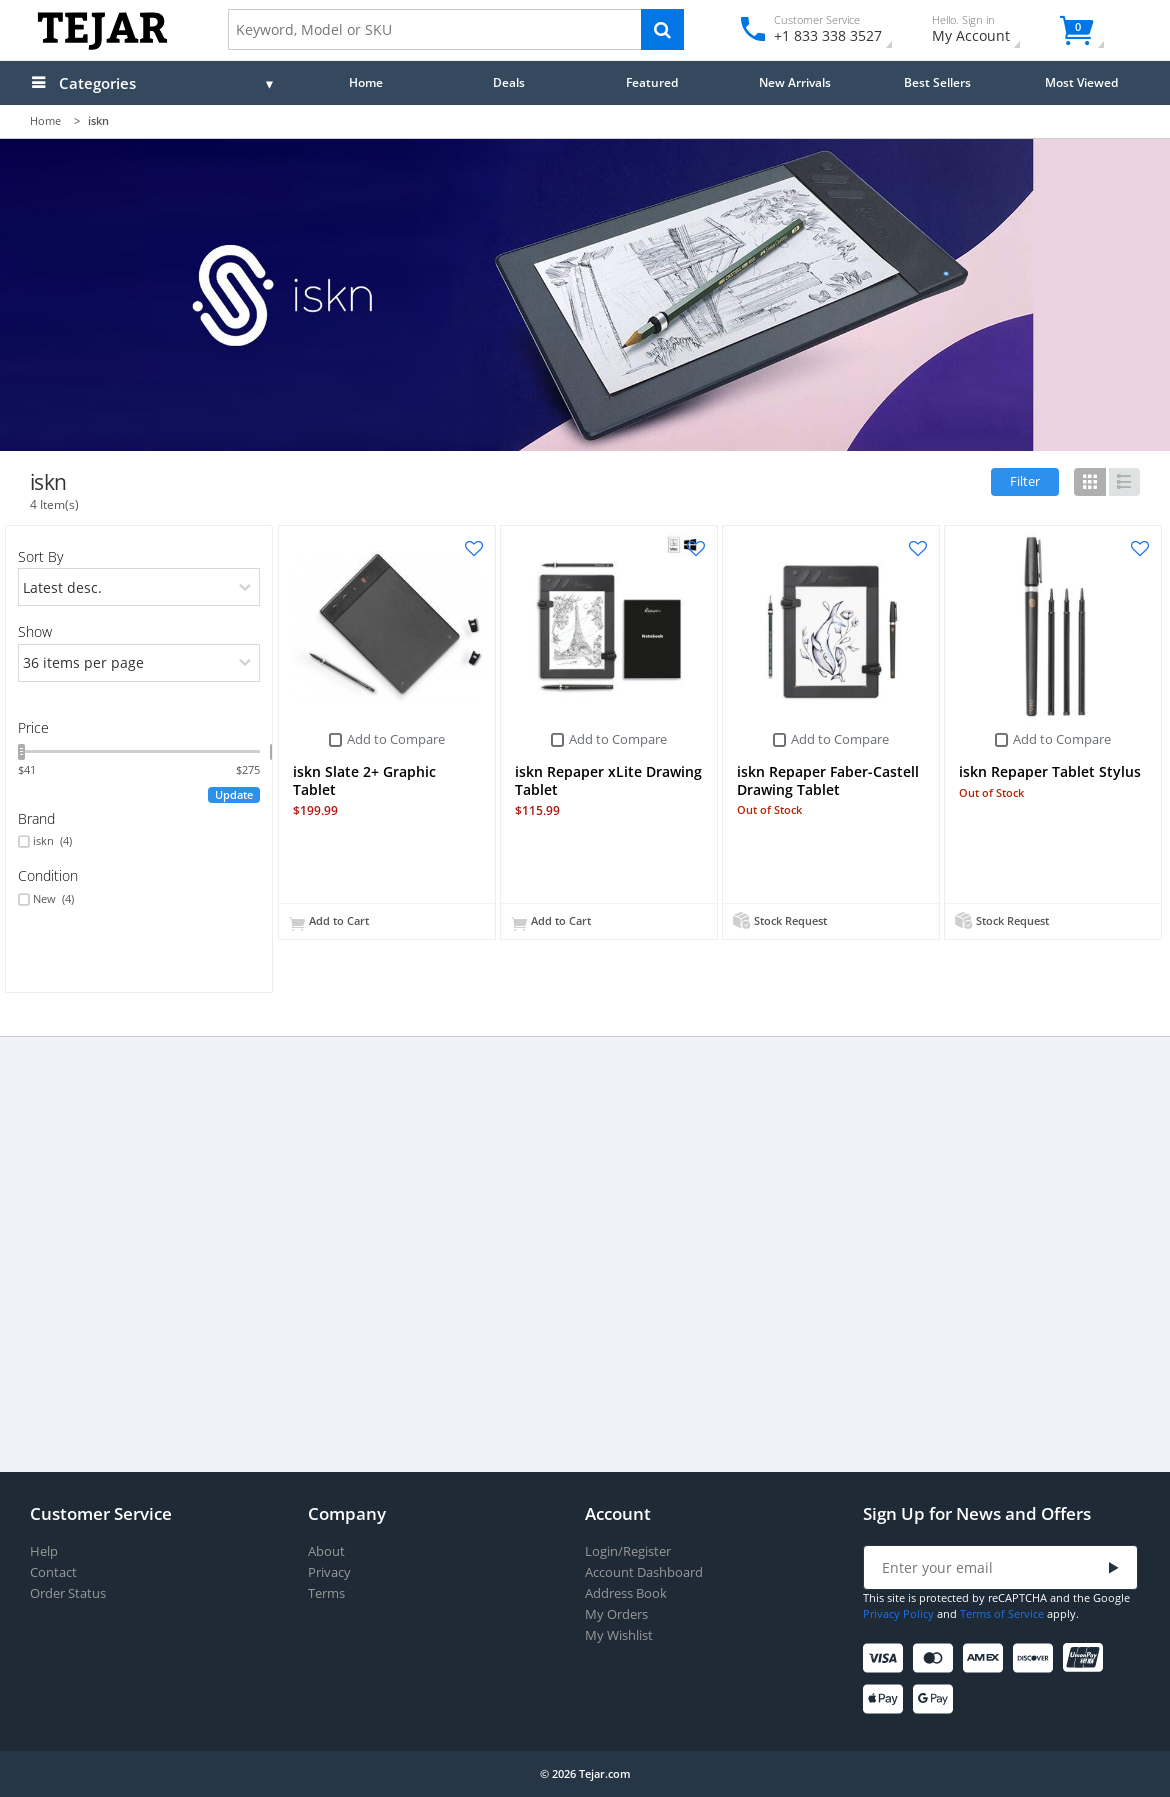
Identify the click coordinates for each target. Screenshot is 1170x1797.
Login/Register (628, 1551)
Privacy (329, 1572)
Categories (97, 83)
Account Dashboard (644, 1572)
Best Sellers (937, 82)
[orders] (139, 587)
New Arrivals (795, 82)
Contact (53, 1572)
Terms (326, 1593)
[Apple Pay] (886, 1699)
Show (35, 631)
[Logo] (102, 45)
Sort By (40, 556)
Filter (1025, 481)
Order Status (68, 1593)
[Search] (662, 29)
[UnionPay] (1086, 1658)
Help (44, 1551)
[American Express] (986, 1658)
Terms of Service (1002, 1613)
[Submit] (1114, 1568)
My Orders (616, 1614)
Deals (509, 82)
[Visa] (886, 1658)
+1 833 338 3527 (826, 35)
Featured (652, 82)
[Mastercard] (936, 1658)
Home (366, 82)
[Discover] (1036, 1658)
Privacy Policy (898, 1613)
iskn (52, 841)
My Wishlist (619, 1635)
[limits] (139, 663)
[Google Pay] (936, 1699)
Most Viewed (1081, 82)
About (326, 1551)
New (53, 899)
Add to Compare (396, 739)
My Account (988, 31)
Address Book (626, 1593)
